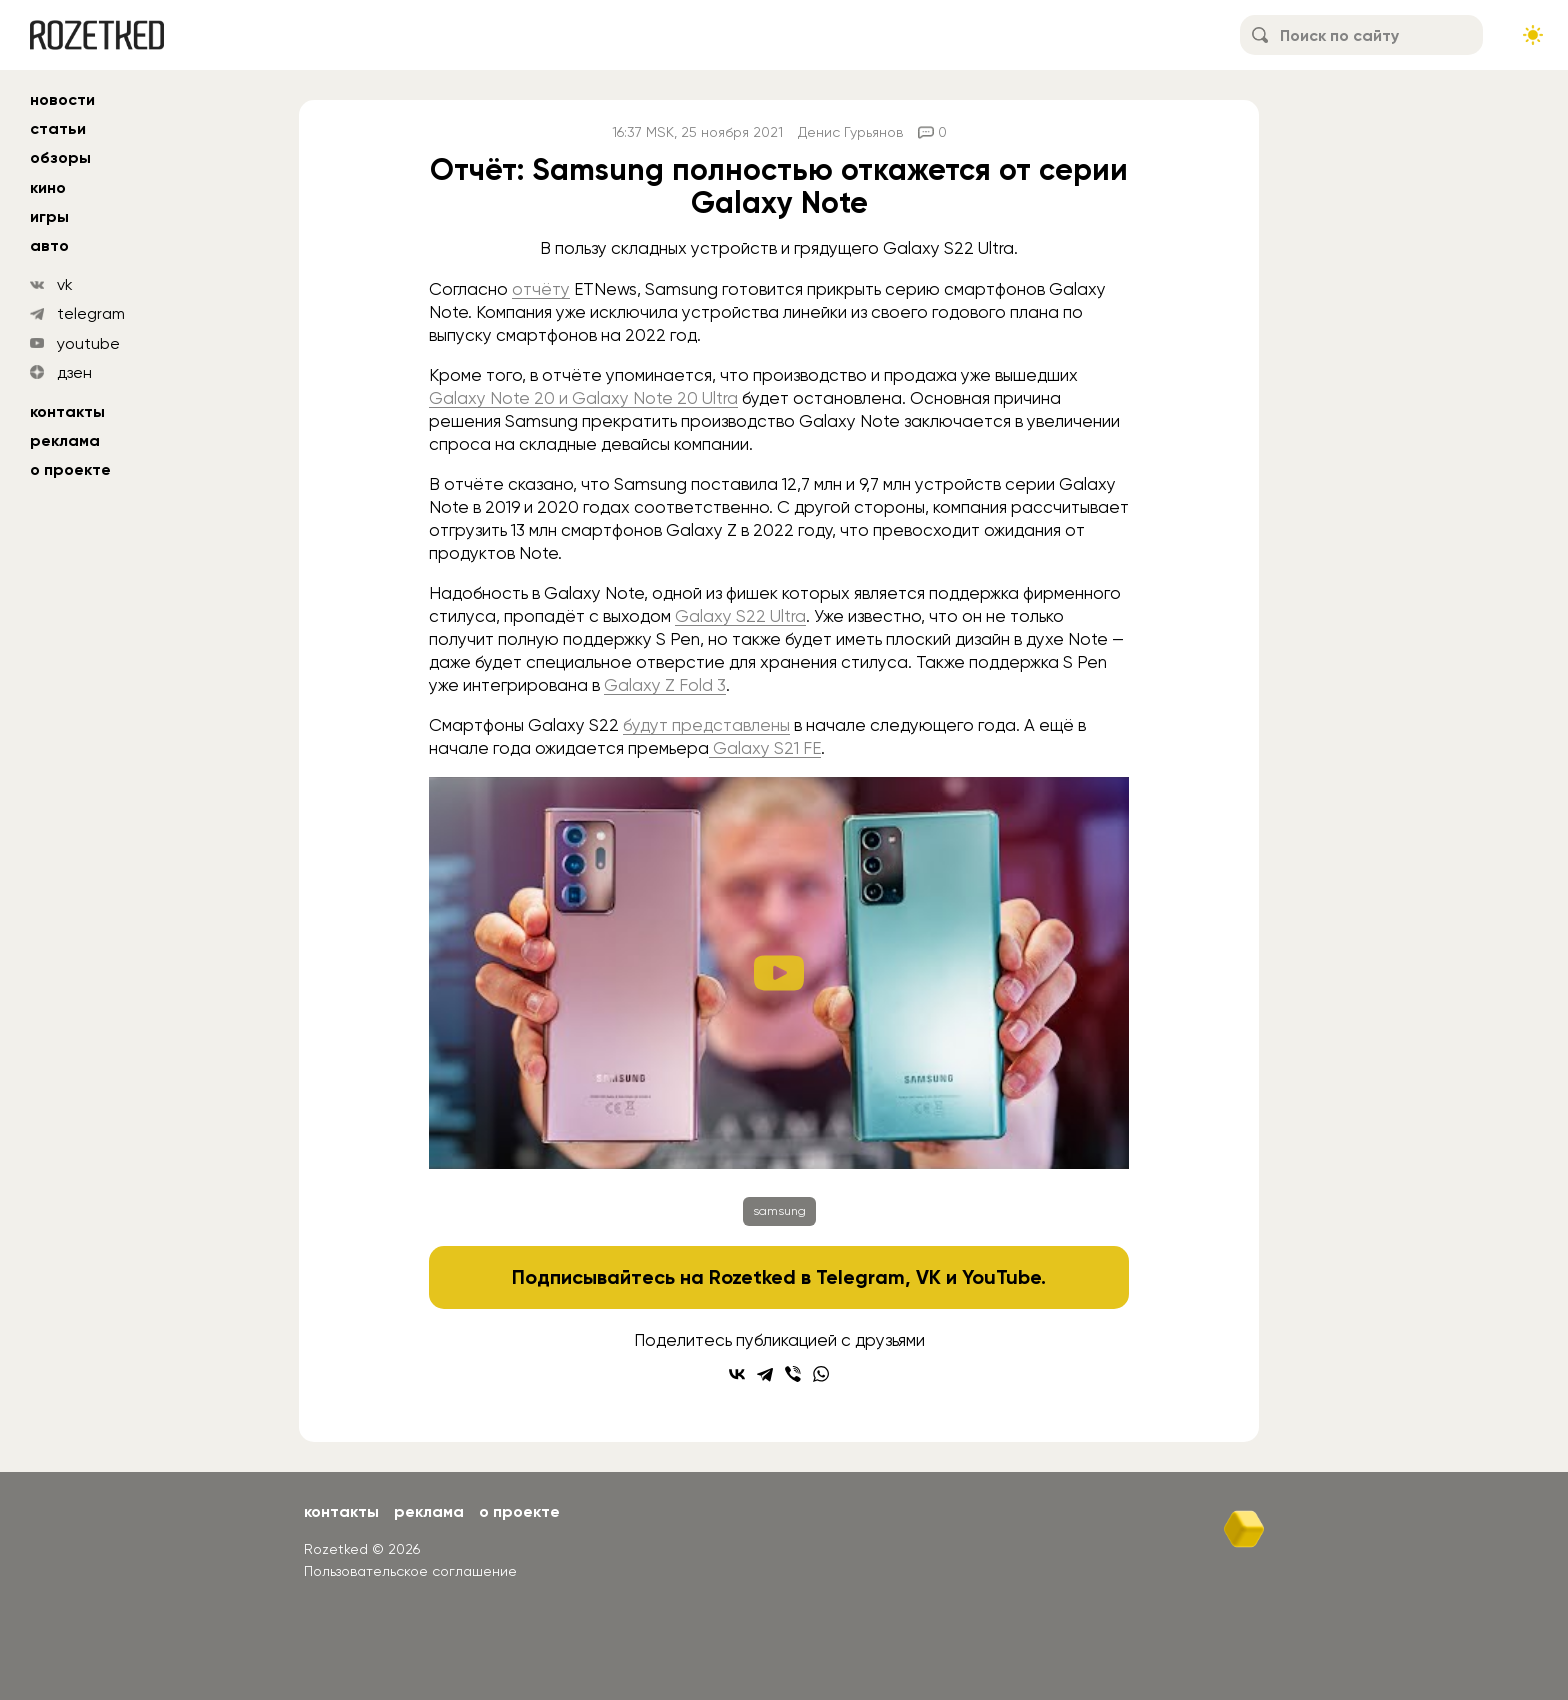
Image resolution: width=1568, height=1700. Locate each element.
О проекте (70, 469)
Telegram (860, 1277)
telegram (91, 313)
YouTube (1001, 1277)
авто (49, 245)
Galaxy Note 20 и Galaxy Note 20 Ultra (583, 398)
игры (49, 216)
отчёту (541, 289)
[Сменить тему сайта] (1533, 35)
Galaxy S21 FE (765, 748)
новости (62, 99)
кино (48, 187)
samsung (779, 1211)
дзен (74, 372)
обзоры (60, 157)
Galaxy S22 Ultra (740, 616)
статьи (58, 128)
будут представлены (706, 725)
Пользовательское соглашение (410, 1571)
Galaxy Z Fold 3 (665, 685)
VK (928, 1277)
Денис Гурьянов (850, 132)
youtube (88, 343)
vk (65, 284)
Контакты (67, 411)
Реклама (65, 440)
